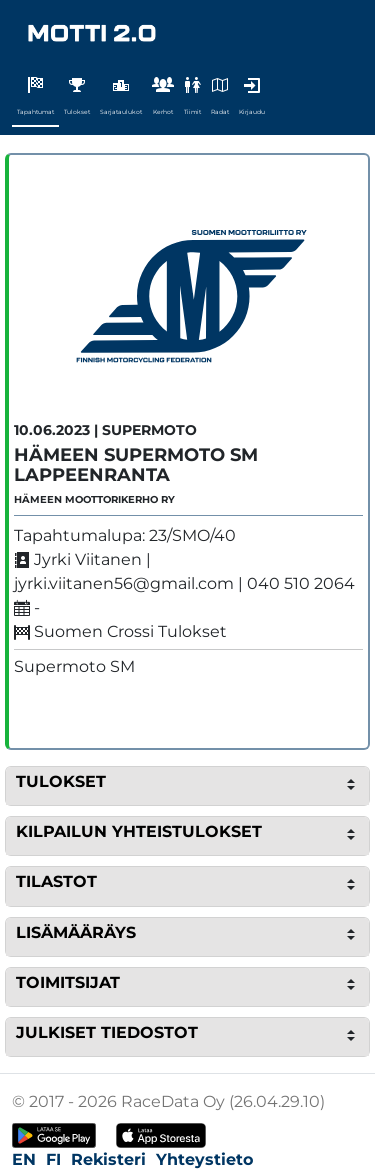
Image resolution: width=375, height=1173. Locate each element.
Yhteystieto (204, 1159)
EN (24, 1159)
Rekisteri (108, 1159)
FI (53, 1159)
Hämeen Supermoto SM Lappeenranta (136, 465)
